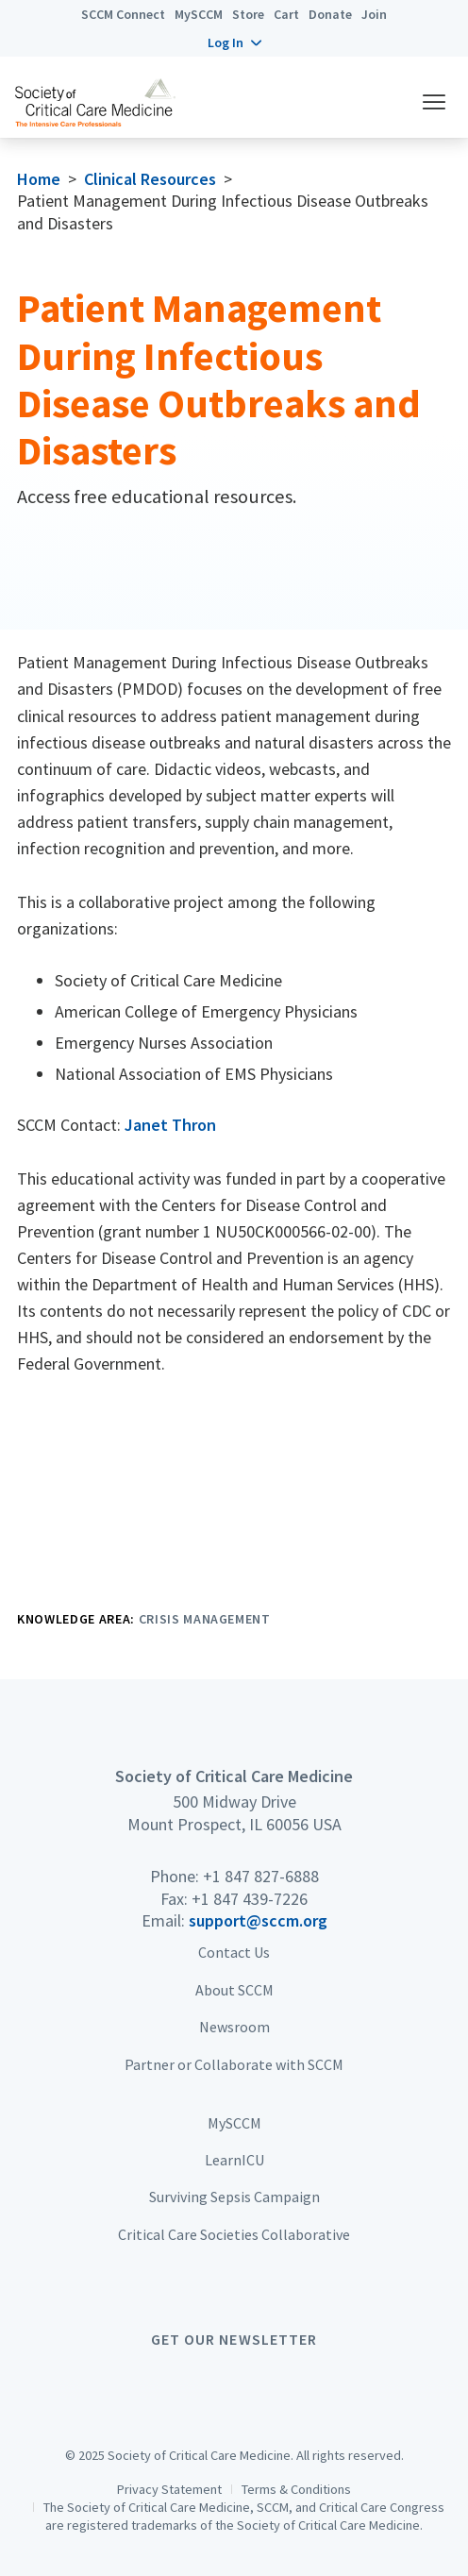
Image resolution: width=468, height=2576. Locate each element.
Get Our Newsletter (234, 2339)
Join (374, 14)
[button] (234, 42)
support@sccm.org (258, 1920)
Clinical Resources (150, 179)
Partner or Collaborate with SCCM (234, 2064)
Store (248, 14)
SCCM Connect (123, 14)
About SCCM (234, 1989)
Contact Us (234, 1952)
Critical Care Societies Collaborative (234, 2234)
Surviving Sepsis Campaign (234, 2196)
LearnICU (234, 2159)
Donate (330, 14)
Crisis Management (205, 1618)
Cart (286, 14)
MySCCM (199, 14)
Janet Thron (170, 1125)
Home (38, 179)
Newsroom (234, 2026)
